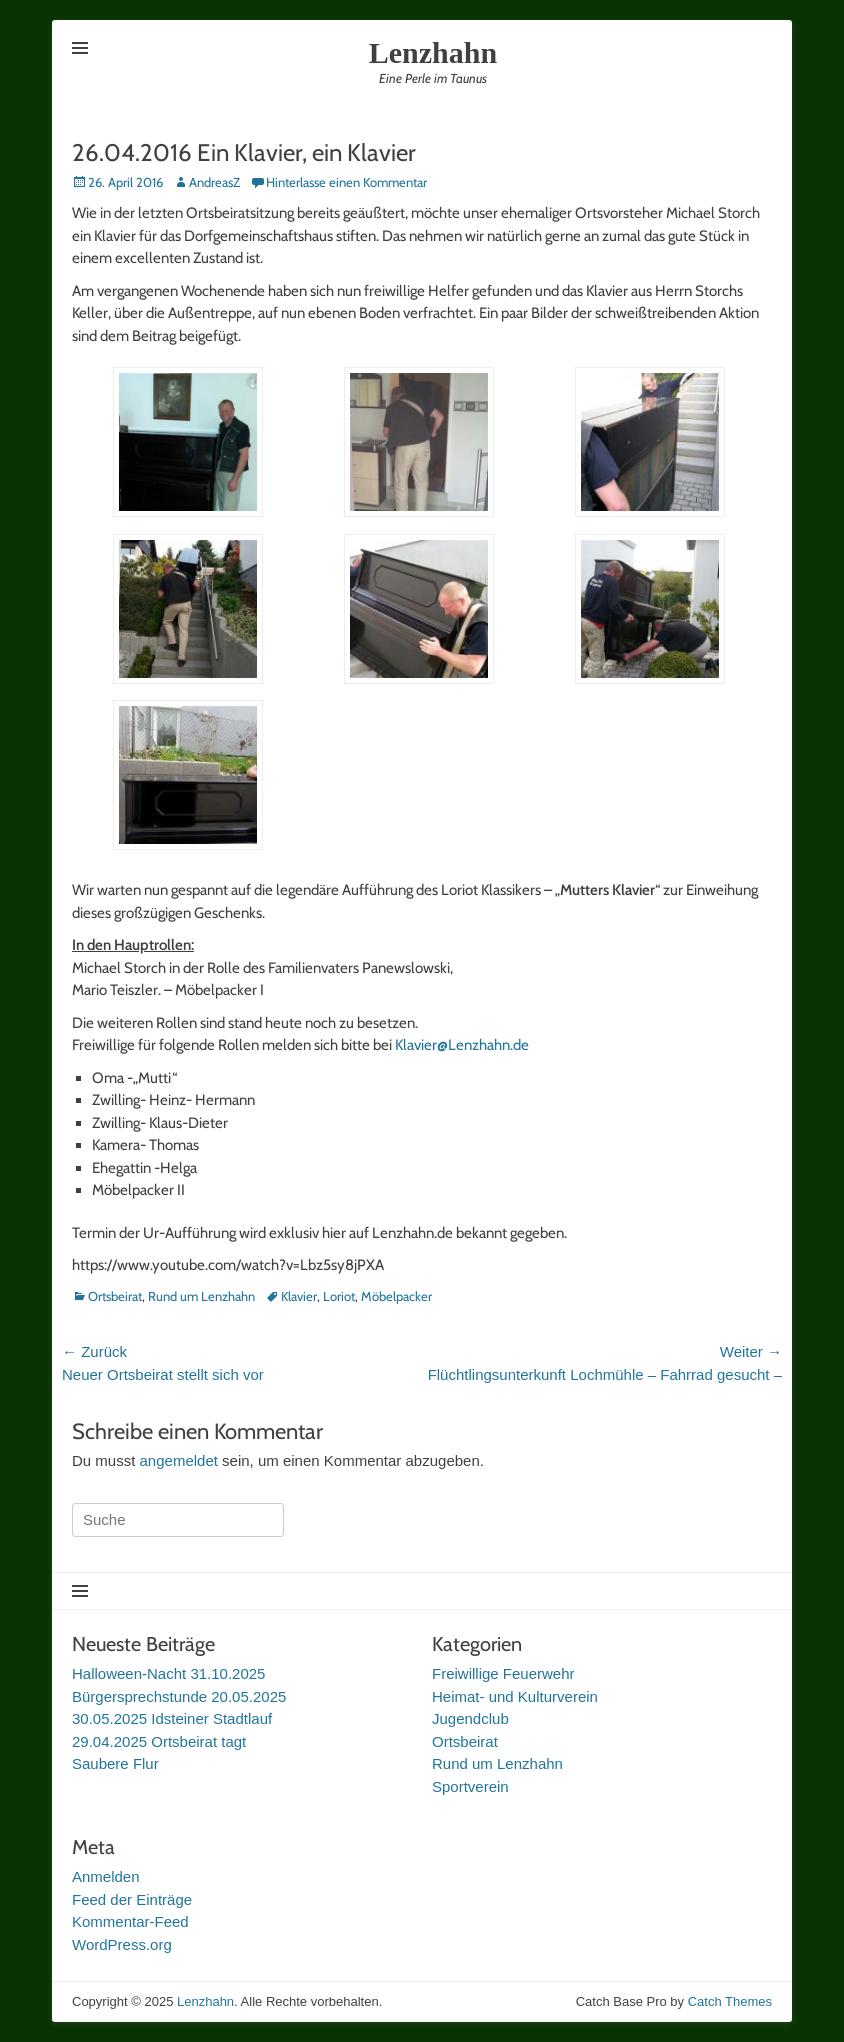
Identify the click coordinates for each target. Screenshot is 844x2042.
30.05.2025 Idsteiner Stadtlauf (172, 1718)
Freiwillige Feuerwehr (503, 1673)
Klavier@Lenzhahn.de (462, 1045)
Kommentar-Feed (130, 1921)
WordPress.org (122, 1944)
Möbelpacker (396, 1296)
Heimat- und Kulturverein (515, 1696)
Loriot (339, 1296)
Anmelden (106, 1876)
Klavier (299, 1296)
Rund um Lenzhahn (201, 1296)
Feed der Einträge (132, 1899)
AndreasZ (214, 182)
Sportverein (470, 1786)
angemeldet (179, 1460)
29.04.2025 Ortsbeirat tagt (159, 1741)
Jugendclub (470, 1718)
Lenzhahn (433, 52)
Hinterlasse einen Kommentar (346, 182)
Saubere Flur (115, 1763)
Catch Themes (730, 2001)
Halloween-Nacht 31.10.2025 (168, 1673)
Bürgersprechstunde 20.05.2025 (179, 1696)
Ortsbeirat (115, 1296)
